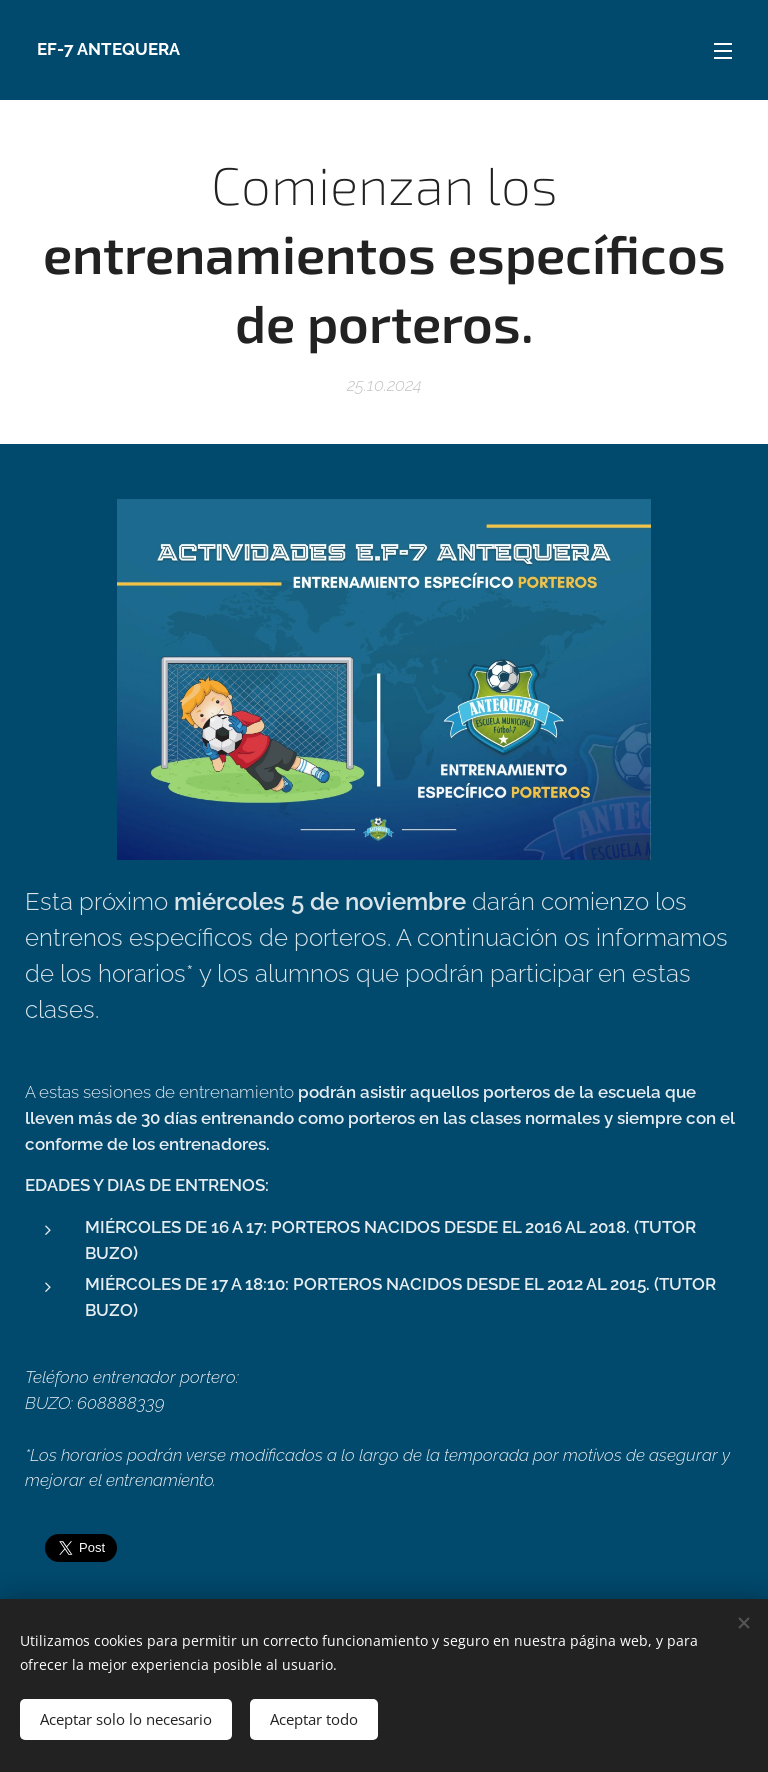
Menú (723, 51)
